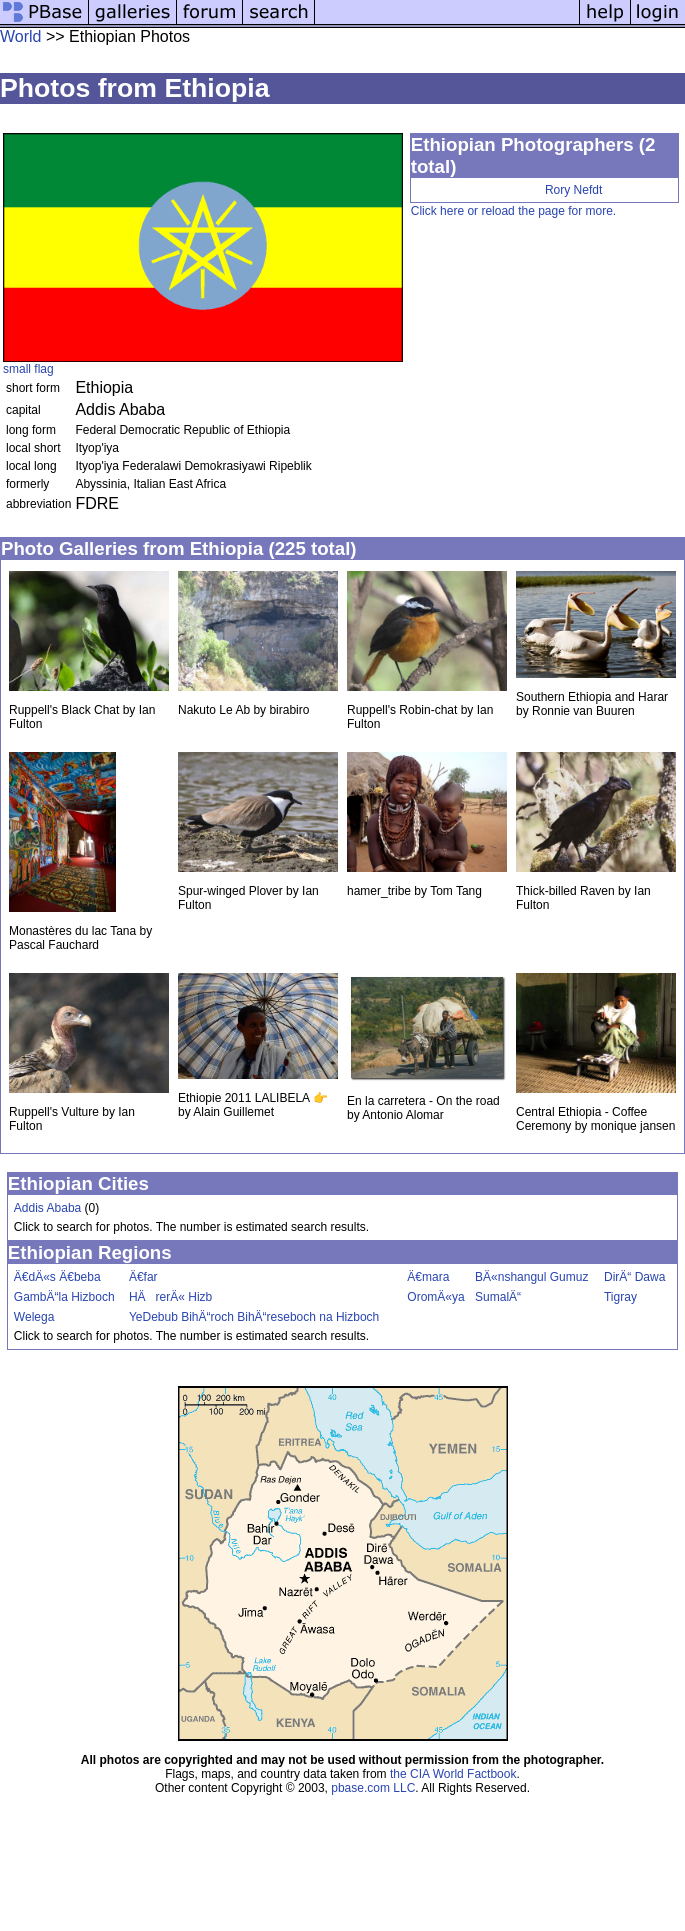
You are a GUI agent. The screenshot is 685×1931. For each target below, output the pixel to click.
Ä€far (143, 1277)
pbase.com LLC (373, 1788)
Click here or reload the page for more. (513, 211)
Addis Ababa (47, 1208)
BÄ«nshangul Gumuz (531, 1277)
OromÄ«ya (435, 1297)
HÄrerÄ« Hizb (170, 1297)
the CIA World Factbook (453, 1774)
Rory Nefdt (573, 190)
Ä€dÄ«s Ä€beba (57, 1277)
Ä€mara (428, 1277)
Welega (34, 1317)
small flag (28, 369)
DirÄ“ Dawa (634, 1277)
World (21, 36)
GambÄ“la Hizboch (64, 1297)
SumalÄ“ (498, 1297)
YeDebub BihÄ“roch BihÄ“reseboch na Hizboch (254, 1317)
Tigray (620, 1297)
